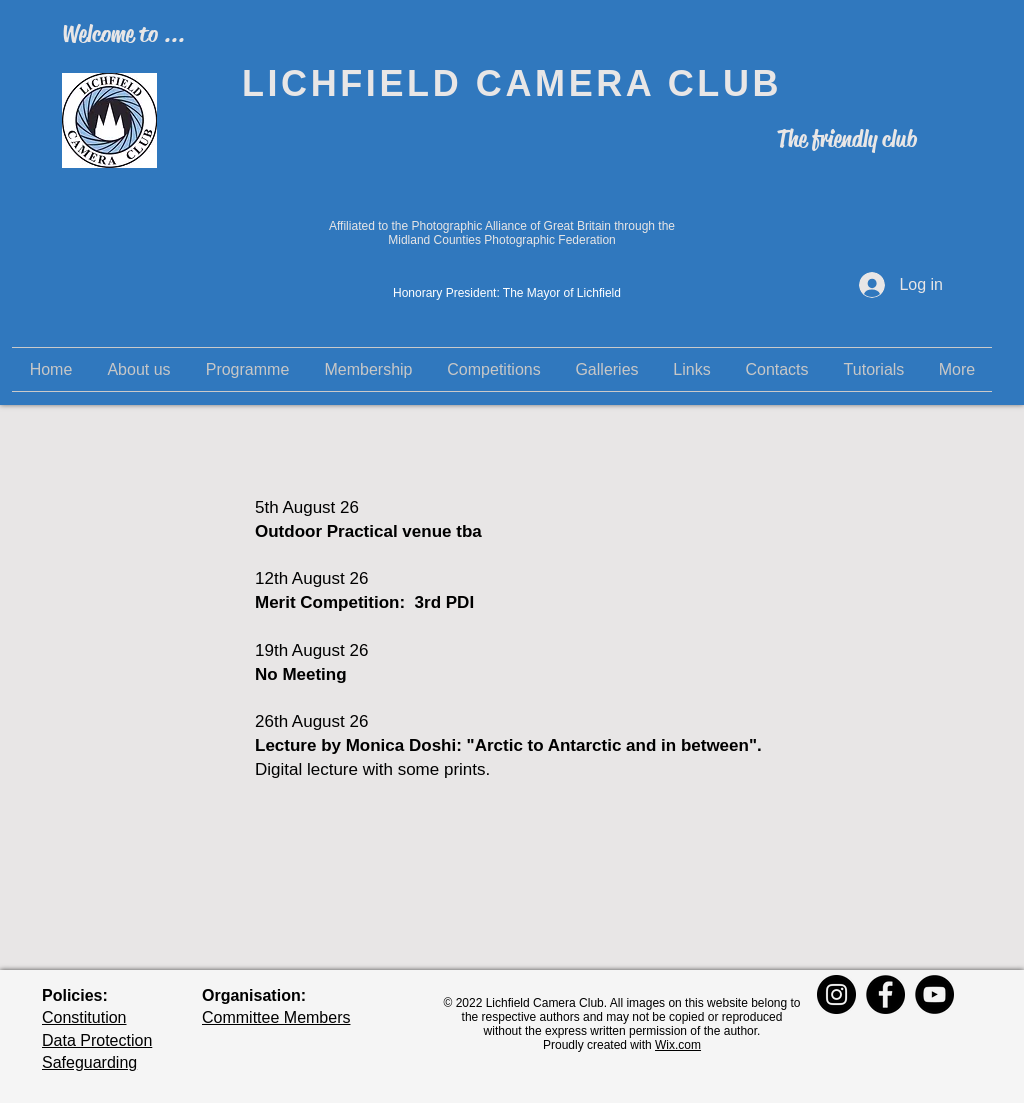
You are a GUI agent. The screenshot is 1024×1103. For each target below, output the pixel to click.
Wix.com (678, 1045)
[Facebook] (885, 994)
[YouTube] (934, 994)
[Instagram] (836, 994)
